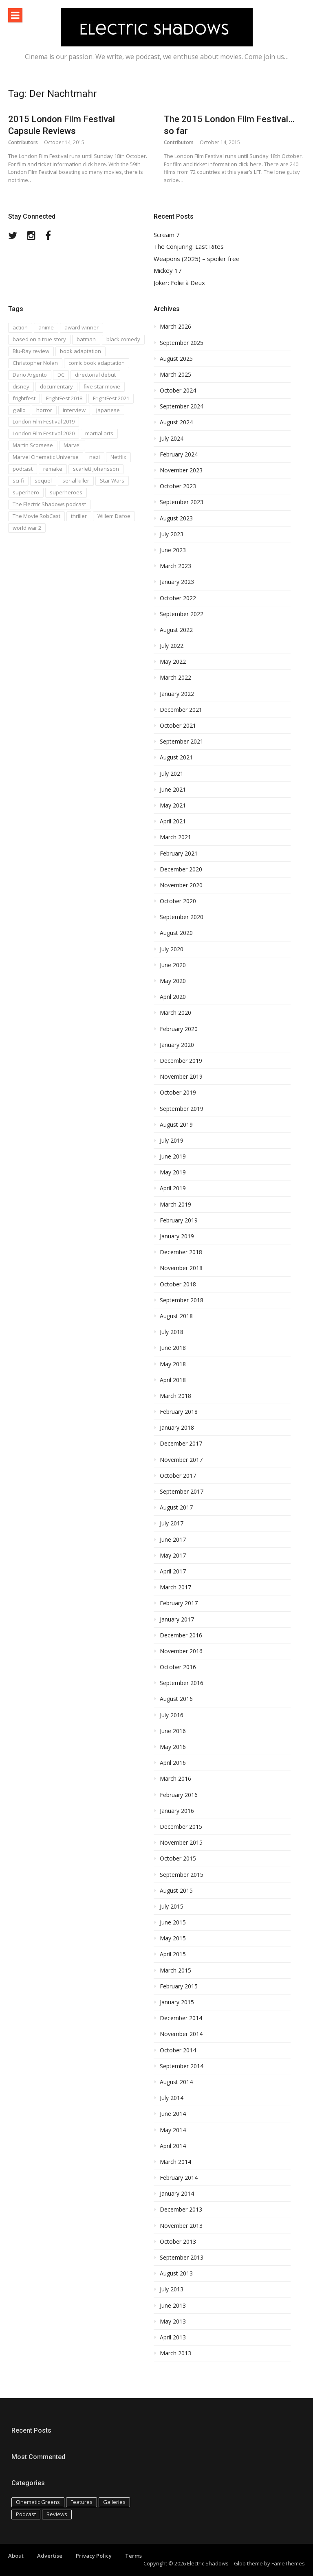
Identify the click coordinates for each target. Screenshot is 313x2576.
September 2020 (181, 917)
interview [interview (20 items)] (74, 410)
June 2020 (173, 965)
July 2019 (171, 1140)
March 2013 (175, 2353)
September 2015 (181, 1874)
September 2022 (181, 614)
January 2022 (177, 694)
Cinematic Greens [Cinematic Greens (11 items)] (38, 2502)
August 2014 (176, 2082)
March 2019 (175, 1204)
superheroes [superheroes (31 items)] (66, 492)
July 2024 (171, 438)
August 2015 (176, 1890)
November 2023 (181, 470)
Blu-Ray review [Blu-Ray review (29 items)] (31, 351)
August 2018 (176, 1316)
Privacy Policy (94, 2555)
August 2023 (176, 518)
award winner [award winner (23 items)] (81, 327)
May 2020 (173, 981)
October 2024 (178, 390)
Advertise (49, 2555)
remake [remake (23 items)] (52, 468)
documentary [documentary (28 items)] (56, 386)
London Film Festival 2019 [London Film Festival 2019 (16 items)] (44, 421)
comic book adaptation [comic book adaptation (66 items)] (96, 362)
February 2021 (179, 853)
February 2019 (179, 1220)
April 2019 (173, 1188)
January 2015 (177, 2002)
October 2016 (178, 1667)
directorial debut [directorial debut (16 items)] (95, 374)
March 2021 (175, 837)
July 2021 (171, 773)
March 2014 (175, 2162)
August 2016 (176, 1699)
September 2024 (181, 406)
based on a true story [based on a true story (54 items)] (39, 339)
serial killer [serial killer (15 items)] (75, 480)
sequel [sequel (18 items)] (43, 480)
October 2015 (178, 1858)
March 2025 (175, 374)
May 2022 (173, 661)
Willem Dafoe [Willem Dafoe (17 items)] (113, 516)
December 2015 (181, 1826)
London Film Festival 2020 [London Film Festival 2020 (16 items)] (44, 433)
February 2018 (179, 1411)
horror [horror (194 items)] (44, 410)
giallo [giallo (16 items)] (19, 410)
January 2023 (177, 582)
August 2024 (176, 422)
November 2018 (181, 1268)
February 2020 (179, 1029)
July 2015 (171, 1906)
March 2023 (175, 566)
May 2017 (173, 1555)
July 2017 (171, 1523)
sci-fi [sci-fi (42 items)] (18, 480)
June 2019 (173, 1156)
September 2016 (181, 1683)
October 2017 (178, 1475)
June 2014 (173, 2113)
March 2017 (175, 1587)
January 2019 (177, 1236)
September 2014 (181, 2066)
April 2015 (173, 1954)
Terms (133, 2555)
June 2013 (173, 2305)
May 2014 (173, 2130)
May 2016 (173, 1747)
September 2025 (181, 343)
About (16, 2555)
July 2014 (171, 2098)
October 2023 (178, 486)
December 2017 (181, 1443)
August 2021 (176, 757)
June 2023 (173, 550)
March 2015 (175, 1970)
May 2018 (173, 1364)
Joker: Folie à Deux (179, 283)
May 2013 (173, 2321)
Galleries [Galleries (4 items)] (114, 2502)
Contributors (23, 142)
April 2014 (173, 2146)
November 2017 (181, 1460)
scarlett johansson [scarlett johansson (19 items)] (96, 468)
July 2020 (171, 949)
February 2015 (179, 1986)
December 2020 (181, 869)
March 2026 (175, 326)
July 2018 (171, 1332)
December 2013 (181, 2209)
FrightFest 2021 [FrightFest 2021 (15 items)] (111, 398)
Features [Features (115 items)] (82, 2502)
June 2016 (173, 1731)
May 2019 (173, 1172)
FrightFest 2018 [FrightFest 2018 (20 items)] (64, 398)
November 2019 (181, 1076)
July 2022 (171, 645)
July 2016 (171, 1715)
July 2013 (171, 2289)
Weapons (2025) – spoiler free (197, 259)
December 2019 (181, 1060)
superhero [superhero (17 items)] (26, 492)
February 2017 (179, 1603)
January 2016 (177, 1811)
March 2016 (175, 1778)
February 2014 (179, 2177)
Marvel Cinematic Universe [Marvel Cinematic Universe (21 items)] (46, 457)
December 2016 (181, 1635)
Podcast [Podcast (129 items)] (26, 2514)
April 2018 (173, 1380)
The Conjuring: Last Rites (189, 246)
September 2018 (181, 1300)
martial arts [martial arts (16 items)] (99, 433)
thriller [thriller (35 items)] (79, 516)
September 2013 (181, 2257)
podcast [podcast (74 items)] (23, 468)
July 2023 (171, 534)
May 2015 (173, 1938)
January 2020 (177, 1045)
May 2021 (173, 805)
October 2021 (178, 725)
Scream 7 (167, 235)
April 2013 (173, 2337)
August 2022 (176, 630)
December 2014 (181, 2018)
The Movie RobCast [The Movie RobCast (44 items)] (36, 516)
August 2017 (176, 1507)
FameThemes (288, 2563)
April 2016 (173, 1762)
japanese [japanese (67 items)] (108, 410)
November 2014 (181, 2034)
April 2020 (173, 997)
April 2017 (173, 1571)
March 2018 (175, 1396)
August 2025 (176, 358)
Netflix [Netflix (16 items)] (118, 457)
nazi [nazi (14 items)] (94, 457)
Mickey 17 (168, 270)
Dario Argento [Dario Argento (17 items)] (30, 374)
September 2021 (181, 741)
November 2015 (181, 1842)
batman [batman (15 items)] (86, 339)
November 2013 (181, 2225)
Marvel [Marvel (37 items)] (72, 445)
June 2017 (173, 1539)
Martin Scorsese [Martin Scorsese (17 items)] (33, 445)
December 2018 (181, 1252)
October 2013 (178, 2241)
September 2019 (181, 1108)
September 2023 (181, 502)
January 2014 (177, 2193)
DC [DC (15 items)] (60, 374)
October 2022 (178, 598)
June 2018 (173, 1348)
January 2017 (177, 1619)
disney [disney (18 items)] (21, 386)
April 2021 (173, 821)
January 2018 (177, 1427)
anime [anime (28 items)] (46, 327)
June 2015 (173, 1922)
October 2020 (178, 901)
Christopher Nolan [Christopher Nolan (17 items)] (35, 362)
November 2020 (181, 885)
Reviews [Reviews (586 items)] (56, 2514)
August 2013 (176, 2273)
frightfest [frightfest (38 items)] (24, 398)
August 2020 (176, 933)
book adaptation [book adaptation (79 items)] (80, 351)
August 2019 (176, 1124)
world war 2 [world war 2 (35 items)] (27, 527)
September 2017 (181, 1491)
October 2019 (178, 1092)
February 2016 (179, 1795)
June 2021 (173, 789)
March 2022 (175, 677)
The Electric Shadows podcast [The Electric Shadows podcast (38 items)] (49, 504)
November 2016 (181, 1651)
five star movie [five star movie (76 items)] (102, 386)
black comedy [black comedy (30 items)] (123, 339)
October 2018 (178, 1284)
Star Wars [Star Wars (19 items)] (112, 480)
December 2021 (181, 709)
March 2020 (175, 1012)
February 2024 (179, 454)
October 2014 (178, 2050)
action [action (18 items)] (20, 327)
